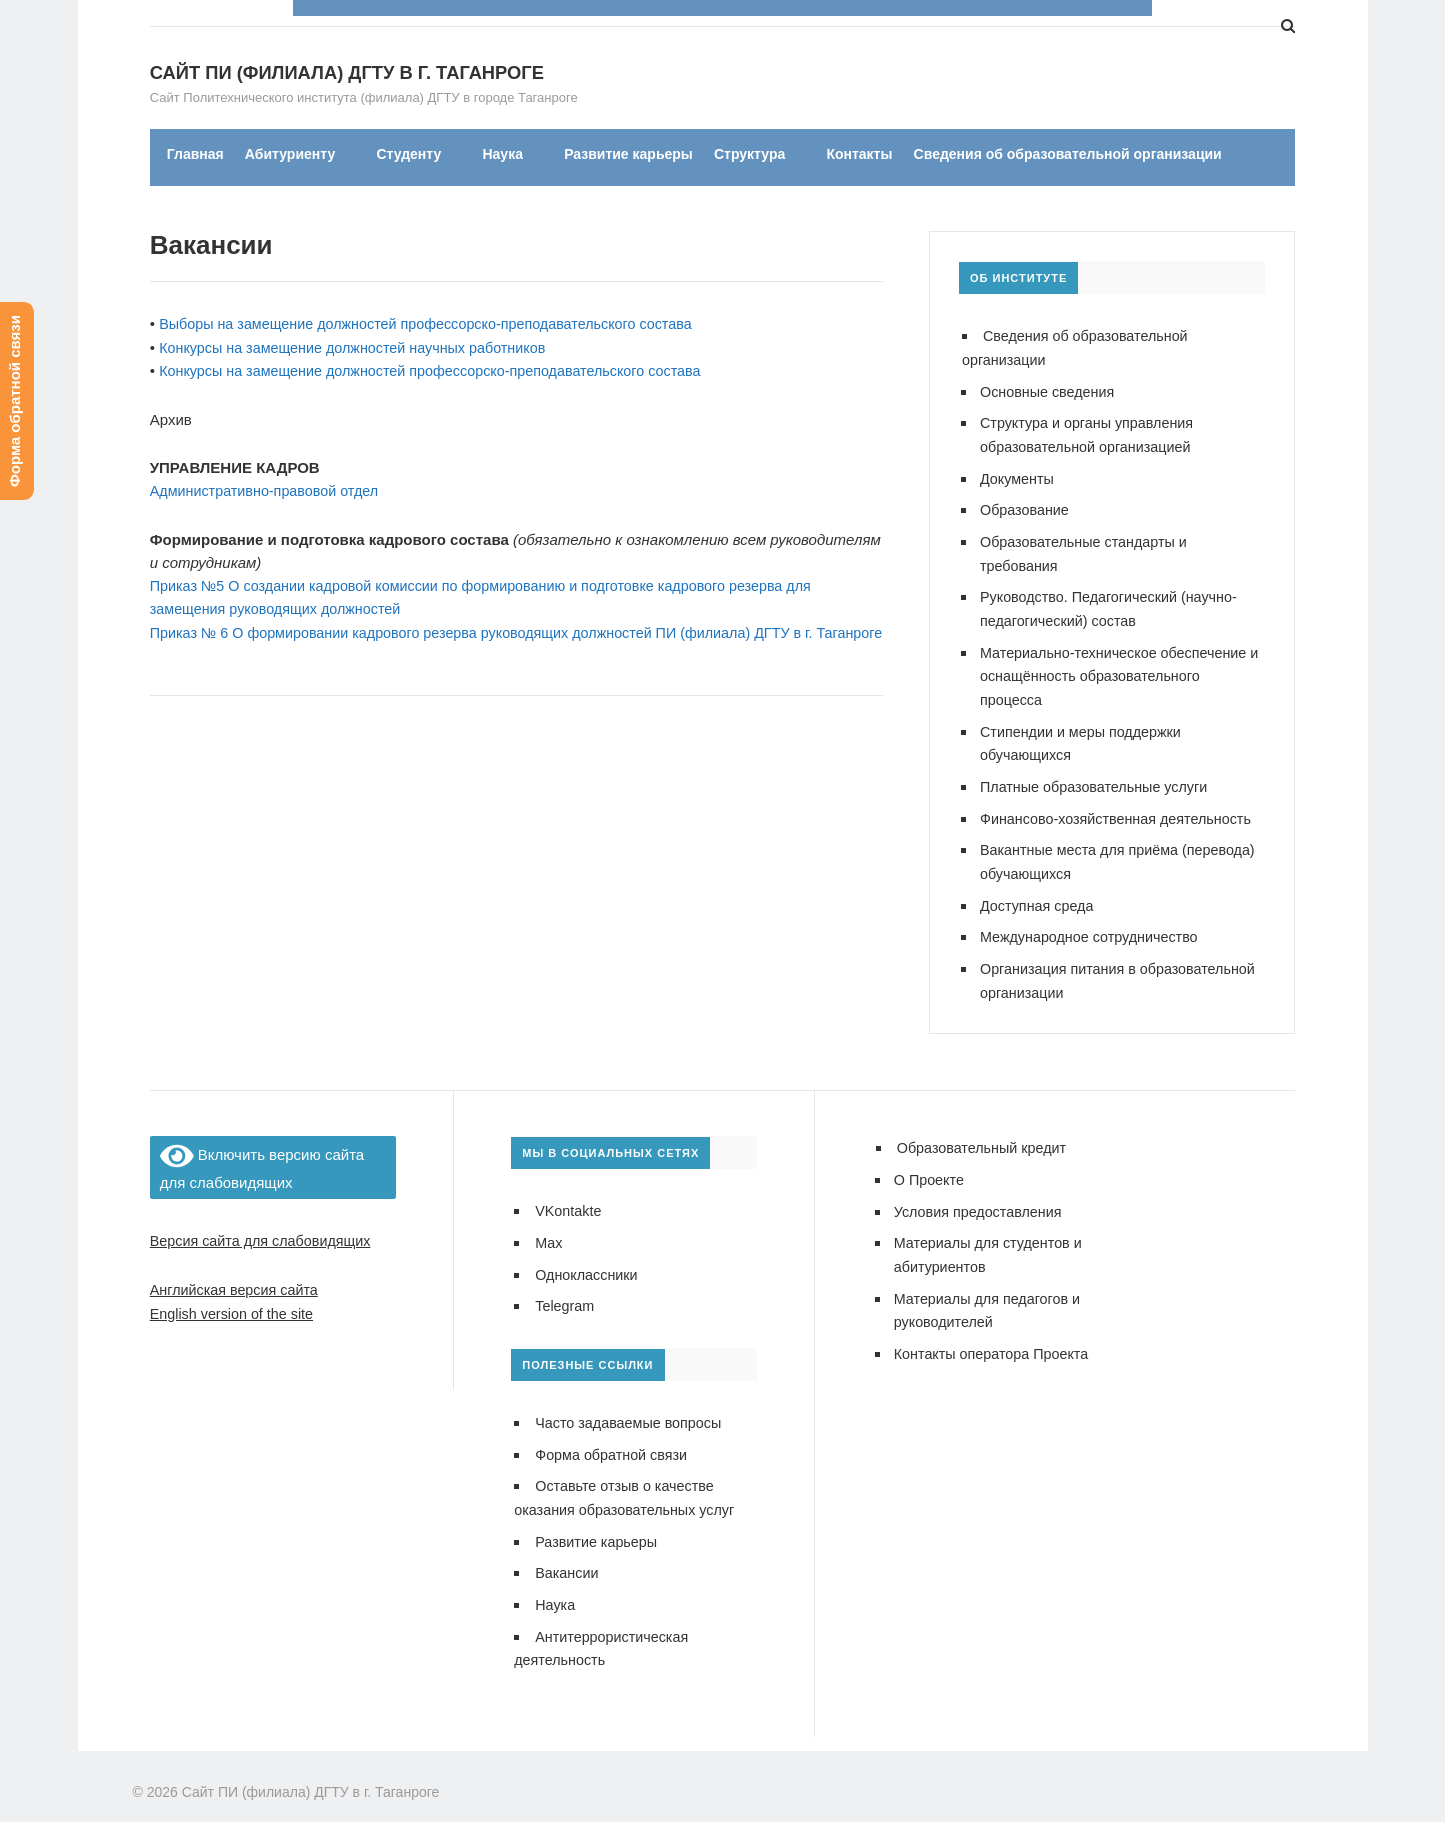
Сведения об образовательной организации (1068, 155)
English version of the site (235, 1297)
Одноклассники (588, 1258)
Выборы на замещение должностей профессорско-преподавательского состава (437, 324)
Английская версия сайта (238, 1274)
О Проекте (930, 1164)
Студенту (408, 155)
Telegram (566, 1289)
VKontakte (569, 1196)
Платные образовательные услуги (1099, 777)
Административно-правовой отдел (269, 489)
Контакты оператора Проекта (996, 1334)
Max (549, 1227)
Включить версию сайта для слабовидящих (262, 1152)
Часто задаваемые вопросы (632, 1405)
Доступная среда (1039, 893)
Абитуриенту (290, 155)
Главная (195, 155)
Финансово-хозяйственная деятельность (1122, 808)
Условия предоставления (982, 1195)
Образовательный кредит (985, 1133)
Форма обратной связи (614, 1436)
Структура (749, 155)
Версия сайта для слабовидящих (265, 1226)
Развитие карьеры (628, 155)
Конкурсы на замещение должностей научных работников (361, 347)
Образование (1026, 507)
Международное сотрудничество (1094, 924)
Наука (502, 155)
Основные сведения (1050, 391)
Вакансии (568, 1552)
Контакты (859, 155)
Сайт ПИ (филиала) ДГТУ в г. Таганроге (311, 73)
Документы (1018, 476)
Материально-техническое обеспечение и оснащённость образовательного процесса (1119, 669)
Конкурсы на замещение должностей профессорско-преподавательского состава (442, 370)
